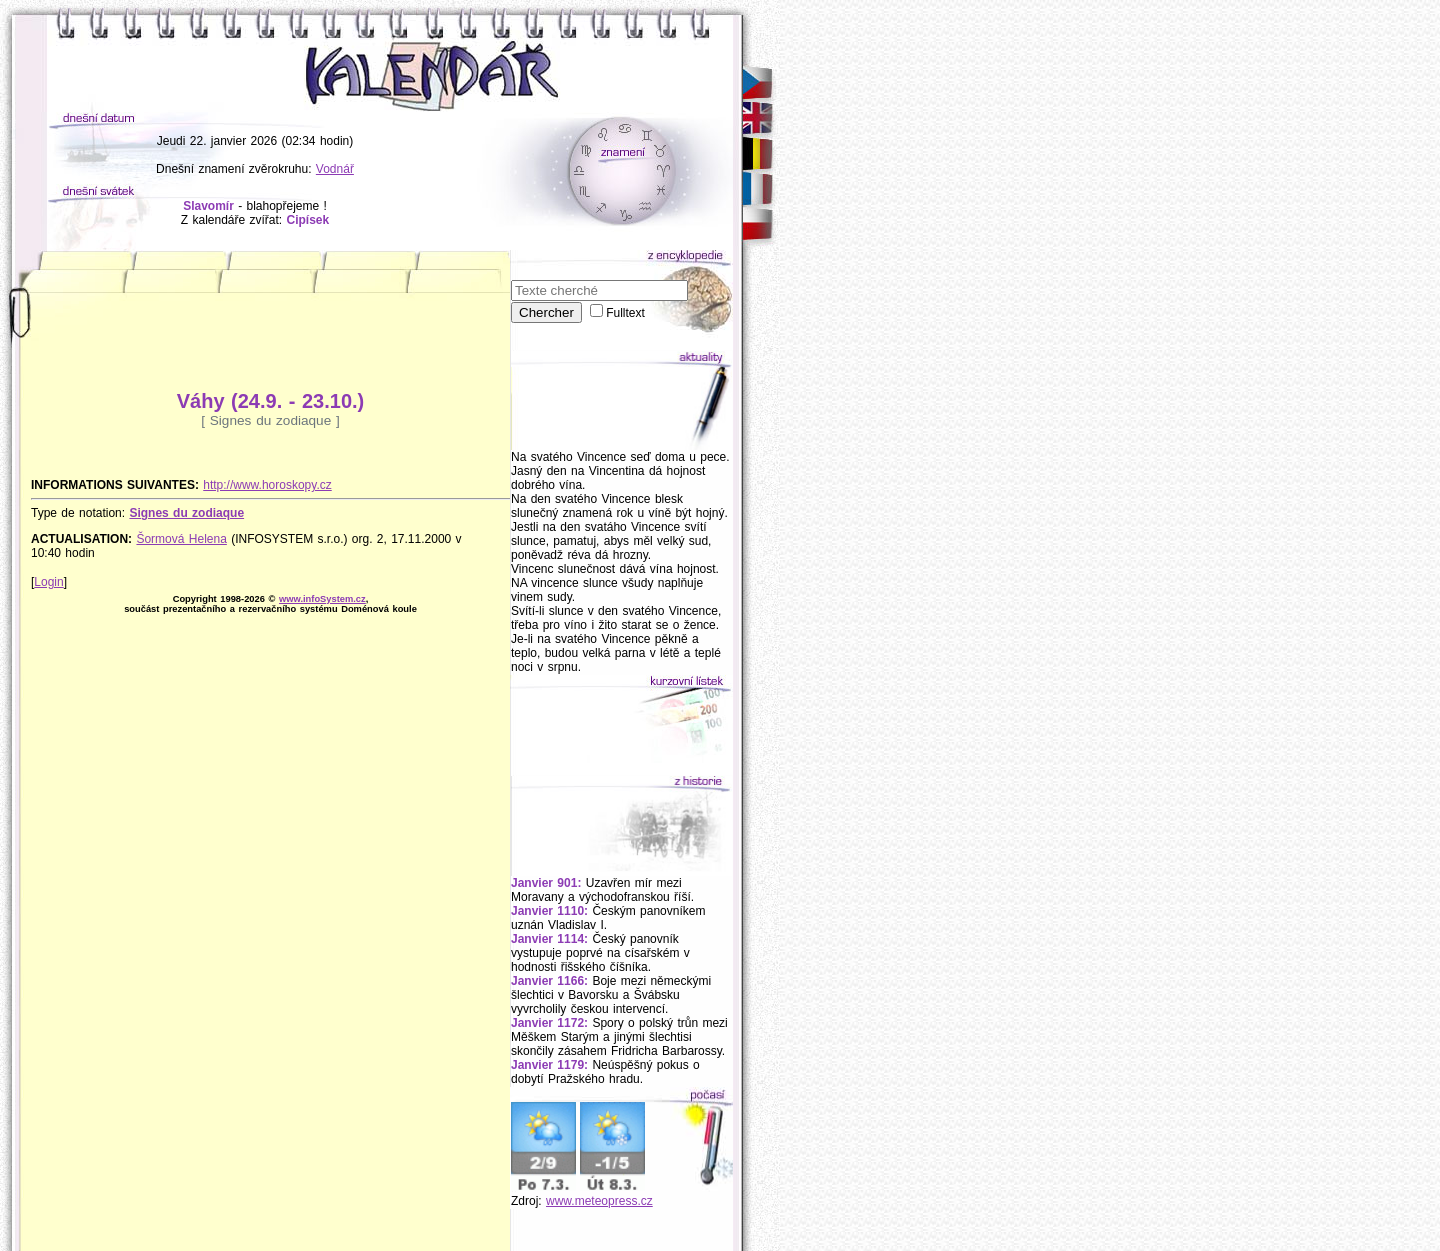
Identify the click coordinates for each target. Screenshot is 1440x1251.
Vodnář (335, 169)
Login (48, 582)
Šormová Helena (181, 539)
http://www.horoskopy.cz (267, 485)
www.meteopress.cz (599, 1201)
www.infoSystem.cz (322, 599)
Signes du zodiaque (186, 513)
